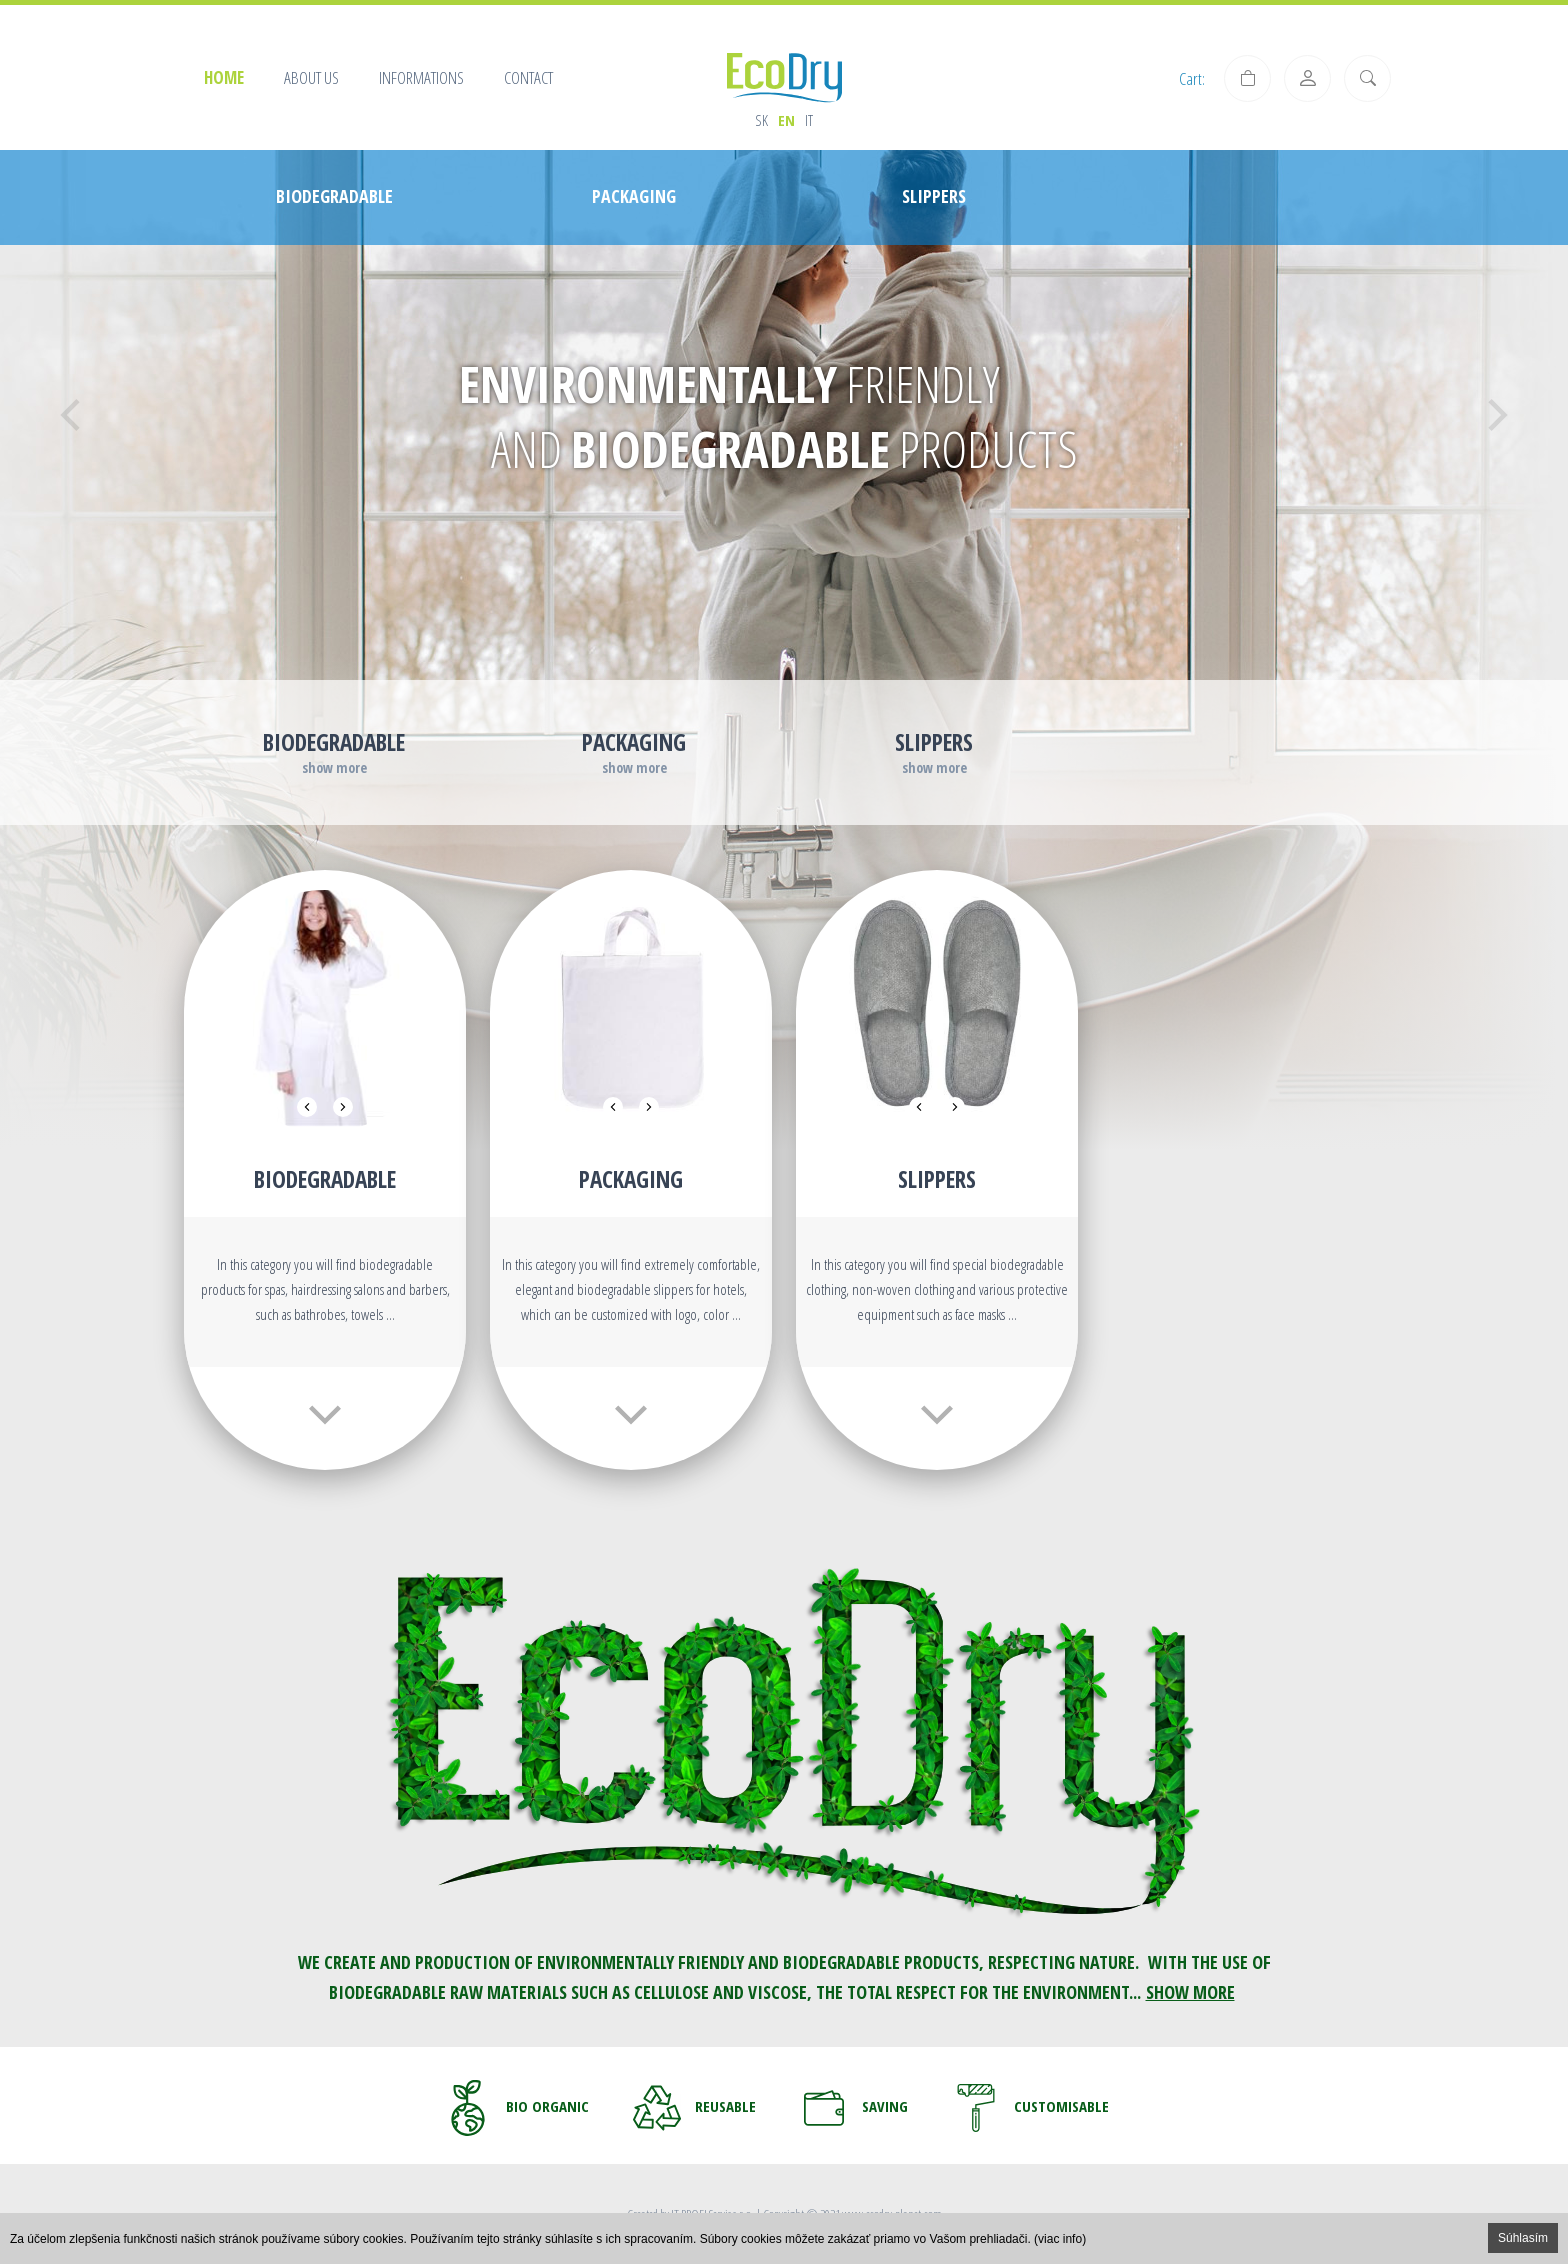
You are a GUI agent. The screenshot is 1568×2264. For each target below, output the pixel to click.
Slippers (937, 1179)
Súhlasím (1523, 2238)
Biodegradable (325, 1179)
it (809, 120)
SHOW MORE (1190, 1992)
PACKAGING (631, 1179)
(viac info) (1060, 2239)
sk (761, 120)
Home (224, 77)
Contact (528, 77)
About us (311, 77)
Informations (421, 77)
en (786, 120)
